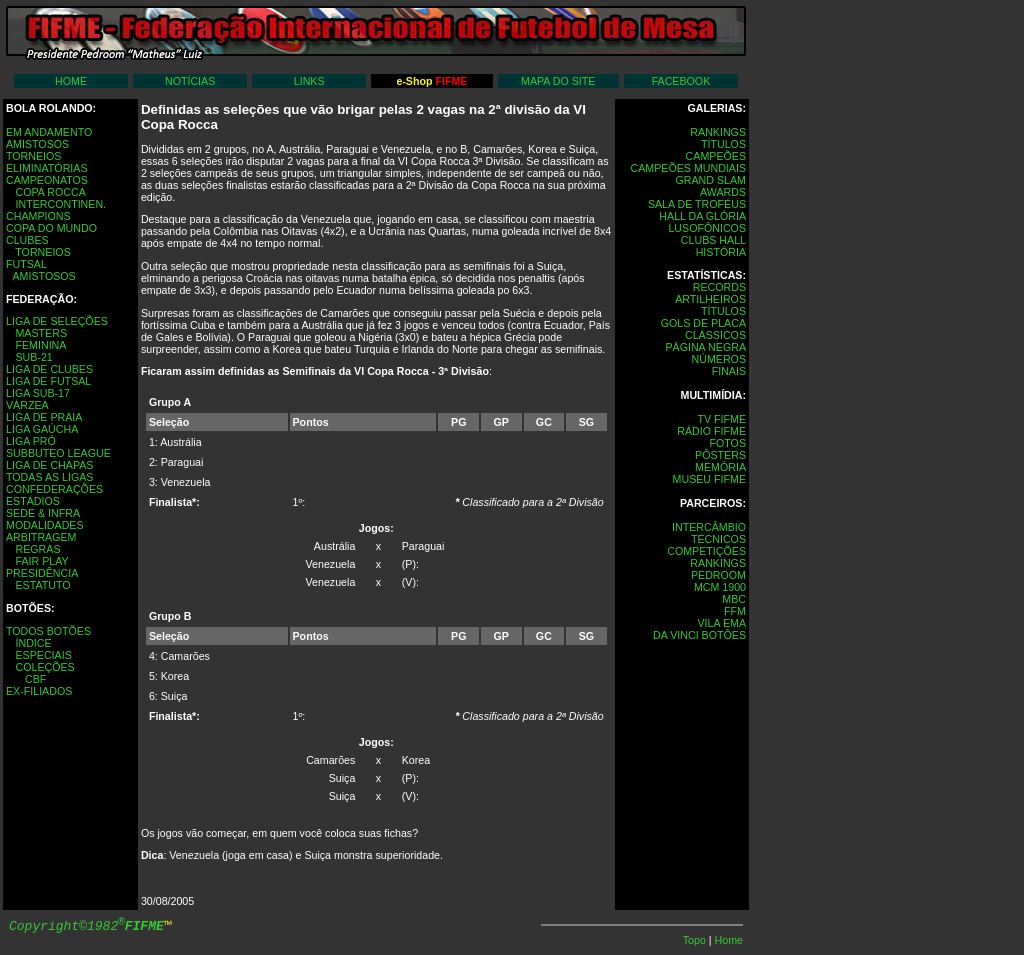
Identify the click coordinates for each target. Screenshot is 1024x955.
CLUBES (27, 240)
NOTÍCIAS (190, 81)
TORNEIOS (33, 156)
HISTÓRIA (721, 252)
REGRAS (37, 549)
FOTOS (727, 443)
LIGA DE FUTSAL (48, 381)
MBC (734, 599)
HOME (71, 81)
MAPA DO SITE (558, 81)
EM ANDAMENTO (49, 132)
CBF (35, 679)
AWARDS (723, 192)
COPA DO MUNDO (51, 228)
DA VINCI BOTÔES (699, 635)
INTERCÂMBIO (709, 527)
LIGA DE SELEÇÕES (57, 321)
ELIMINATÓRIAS (47, 168)
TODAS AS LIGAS (49, 477)
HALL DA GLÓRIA (702, 216)
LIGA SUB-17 (38, 393)
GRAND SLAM (711, 180)
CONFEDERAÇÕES (54, 489)
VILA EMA (721, 623)
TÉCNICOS (718, 539)
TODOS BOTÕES (48, 631)
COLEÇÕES (44, 667)
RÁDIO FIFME (711, 431)
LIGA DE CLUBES (49, 369)
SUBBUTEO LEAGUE (58, 453)
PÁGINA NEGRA (705, 347)
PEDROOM (718, 575)
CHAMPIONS (38, 216)
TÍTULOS (723, 144)
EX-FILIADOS (39, 691)
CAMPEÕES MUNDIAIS (688, 168)
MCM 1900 (720, 587)
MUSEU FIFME (709, 479)
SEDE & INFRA (43, 513)
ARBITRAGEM (41, 537)
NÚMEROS (719, 359)
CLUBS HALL (713, 240)
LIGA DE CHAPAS (49, 465)
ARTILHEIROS (710, 299)
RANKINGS (718, 132)
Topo (696, 940)
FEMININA (40, 345)
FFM (735, 611)
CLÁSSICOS (715, 335)
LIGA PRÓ (31, 441)
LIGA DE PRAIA (44, 417)
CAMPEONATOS (47, 180)
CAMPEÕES (716, 156)
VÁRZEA (27, 405)
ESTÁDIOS (33, 501)
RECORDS (719, 287)
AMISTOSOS (37, 144)
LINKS (309, 81)
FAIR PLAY (41, 561)
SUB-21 (33, 357)
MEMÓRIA (720, 467)
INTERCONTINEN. (60, 204)
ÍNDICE (33, 643)
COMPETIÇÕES (706, 551)
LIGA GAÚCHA (42, 429)
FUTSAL (26, 264)
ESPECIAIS (43, 655)
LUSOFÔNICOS (707, 228)
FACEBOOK (681, 81)
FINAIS (729, 371)
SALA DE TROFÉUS (697, 204)
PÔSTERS (720, 455)
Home (729, 940)
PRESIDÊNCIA (42, 573)
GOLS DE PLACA (703, 323)
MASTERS (41, 333)
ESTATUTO (42, 585)
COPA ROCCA (50, 192)
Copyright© (86, 926)
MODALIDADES (45, 525)
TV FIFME (721, 419)
